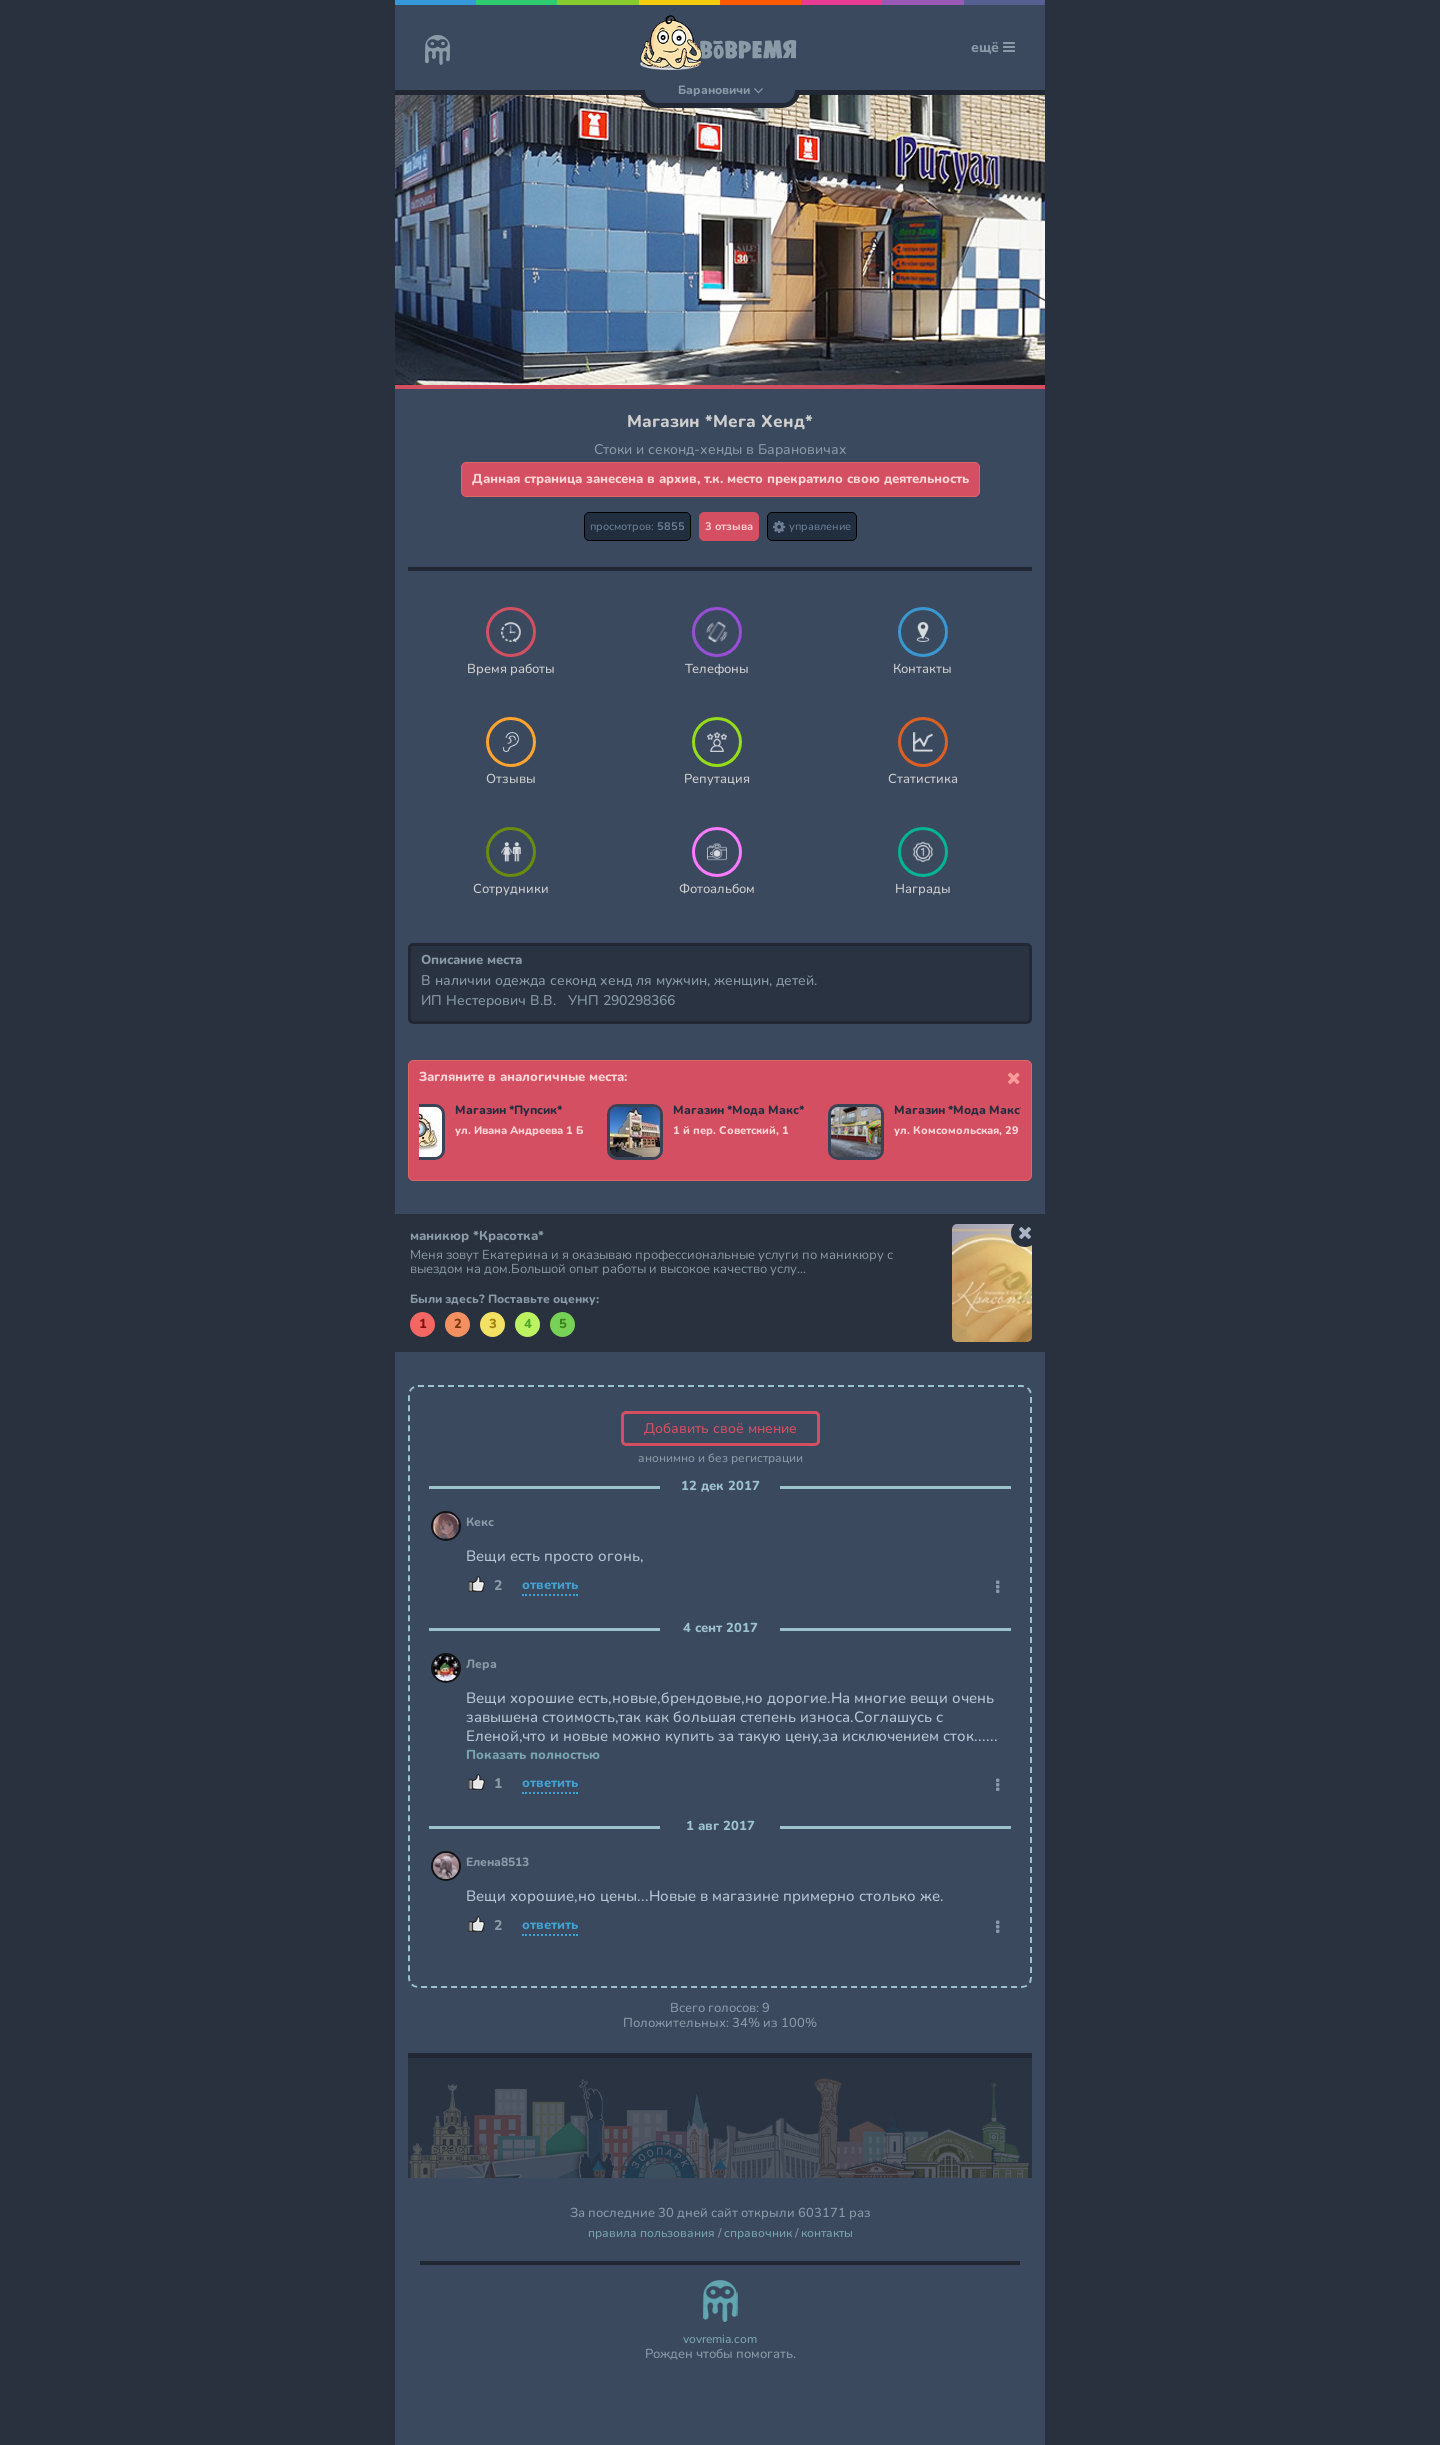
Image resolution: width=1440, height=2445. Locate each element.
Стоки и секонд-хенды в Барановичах (720, 449)
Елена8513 (497, 1862)
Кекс (480, 1522)
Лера (481, 1664)
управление (812, 526)
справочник (758, 2233)
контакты (827, 2233)
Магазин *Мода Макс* (740, 1111)
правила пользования (651, 2233)
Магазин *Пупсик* (510, 1111)
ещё (993, 47)
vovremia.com (720, 2339)
